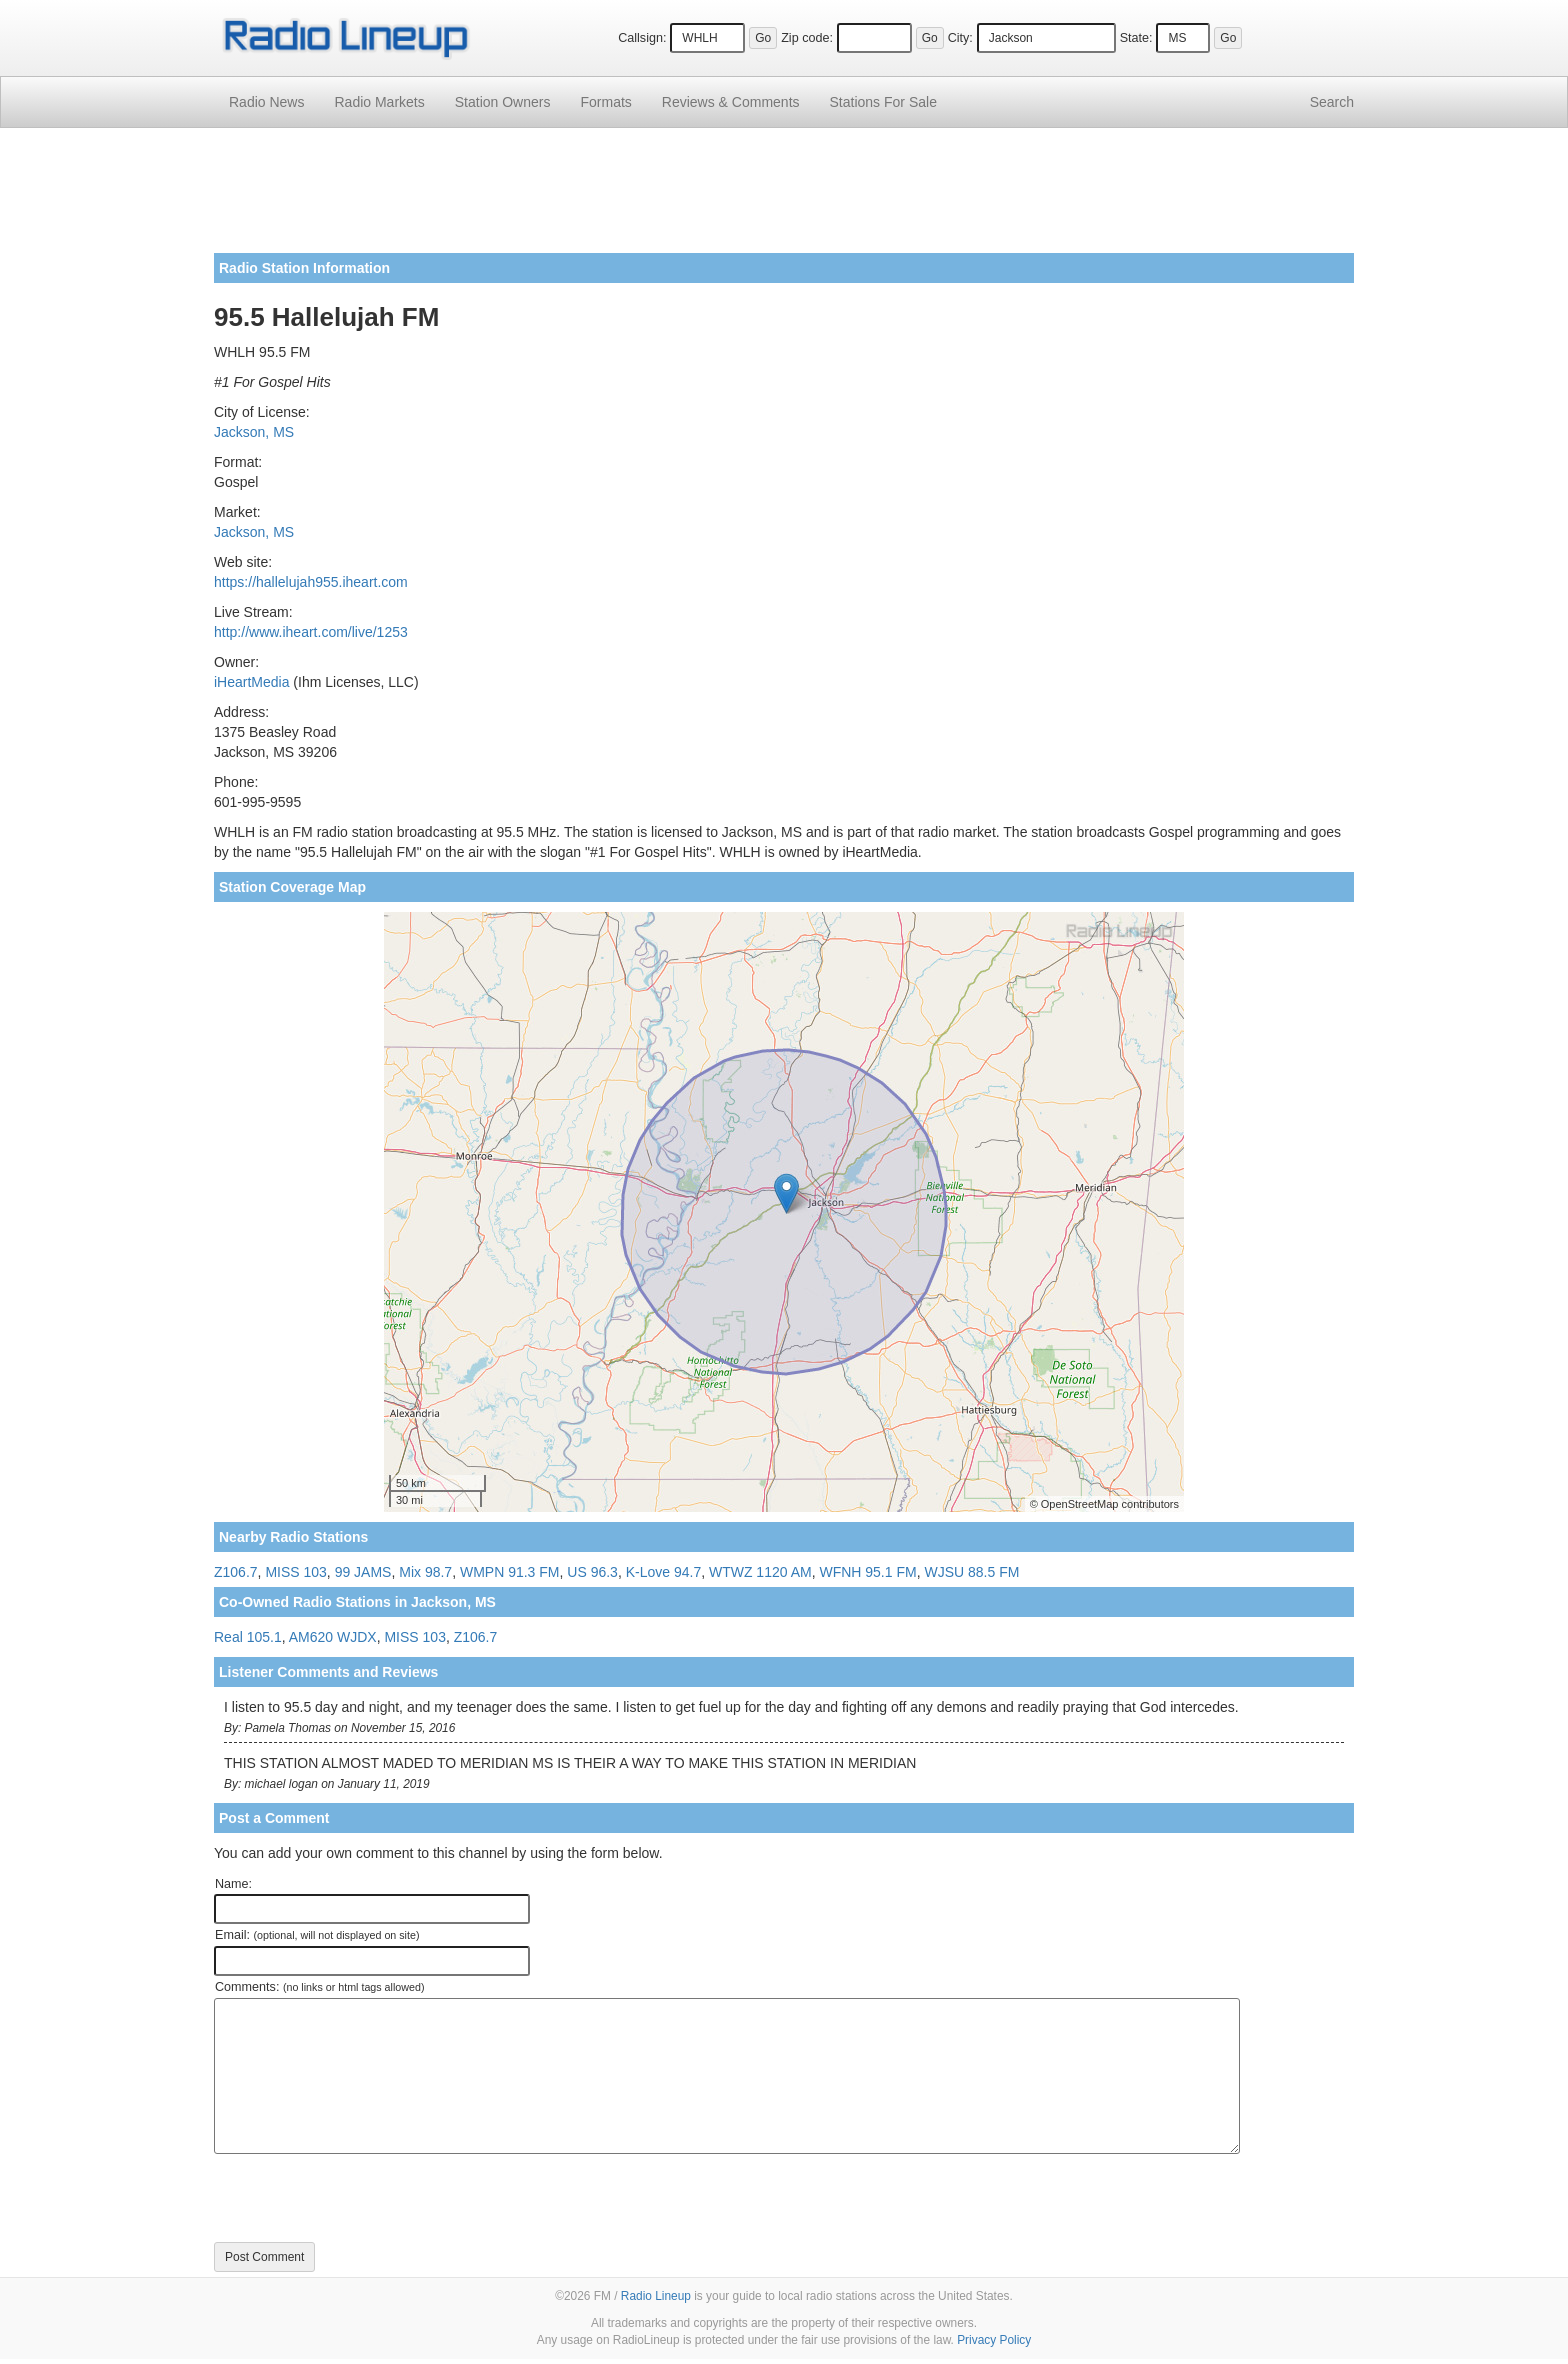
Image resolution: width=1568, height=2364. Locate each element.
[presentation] (366, 2198)
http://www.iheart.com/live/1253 (311, 632)
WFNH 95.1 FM (867, 1572)
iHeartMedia (251, 682)
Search (1332, 102)
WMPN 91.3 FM (510, 1572)
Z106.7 (236, 1572)
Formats (605, 102)
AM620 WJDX (333, 1637)
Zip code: (807, 38)
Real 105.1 (248, 1637)
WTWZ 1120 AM (760, 1572)
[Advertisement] (784, 198)
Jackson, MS (254, 432)
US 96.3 (592, 1572)
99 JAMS (363, 1572)
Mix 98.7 (425, 1572)
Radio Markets (379, 102)
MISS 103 (295, 1572)
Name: (233, 1884)
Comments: (319, 1987)
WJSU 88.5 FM (971, 1572)
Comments (731, 102)
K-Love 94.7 (664, 1572)
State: (1136, 38)
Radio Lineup (656, 2296)
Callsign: (642, 38)
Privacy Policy (994, 2340)
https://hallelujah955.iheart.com (311, 582)
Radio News (266, 102)
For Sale (883, 102)
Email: (317, 1935)
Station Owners (503, 102)
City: (960, 38)
